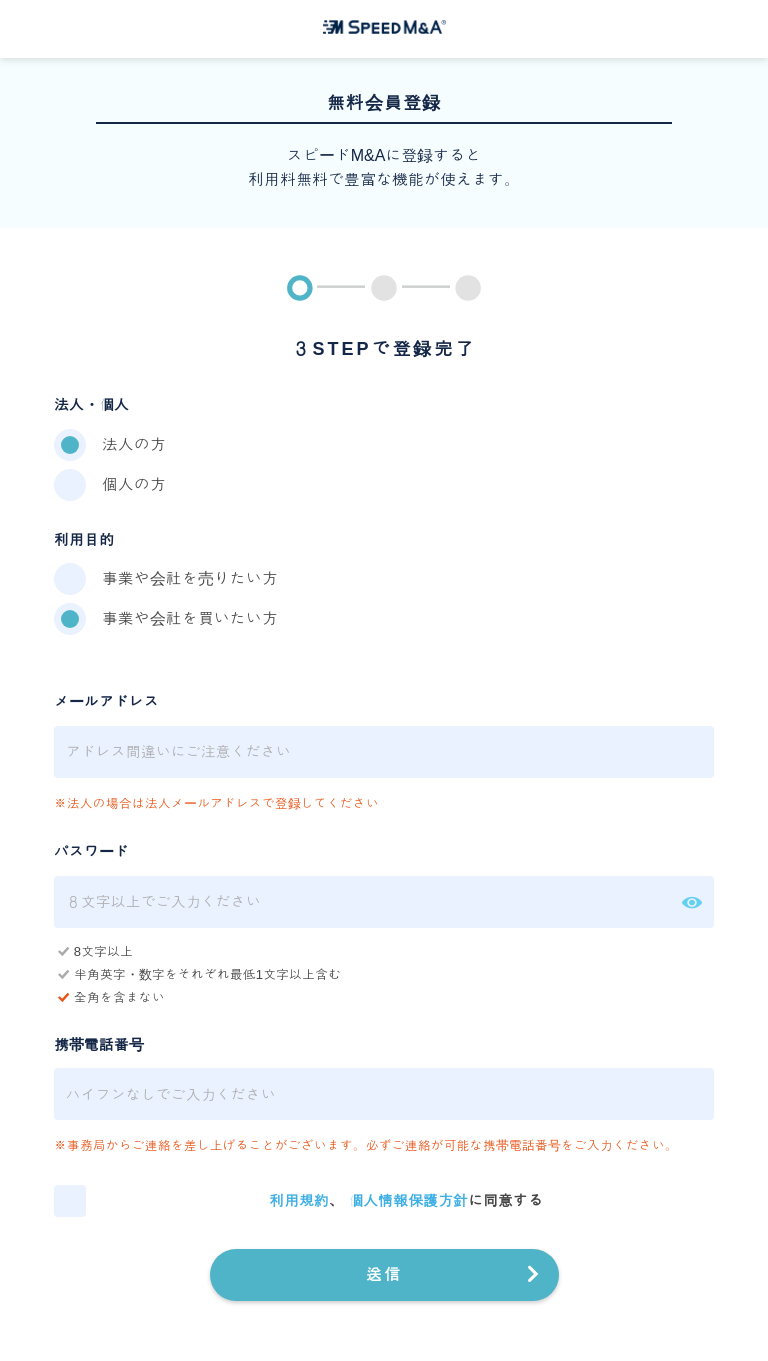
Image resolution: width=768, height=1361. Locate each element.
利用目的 (84, 539)
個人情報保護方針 (408, 1200)
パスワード (91, 851)
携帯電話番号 (99, 1044)
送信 (384, 1274)
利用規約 (299, 1200)
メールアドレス (106, 701)
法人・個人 (91, 404)
